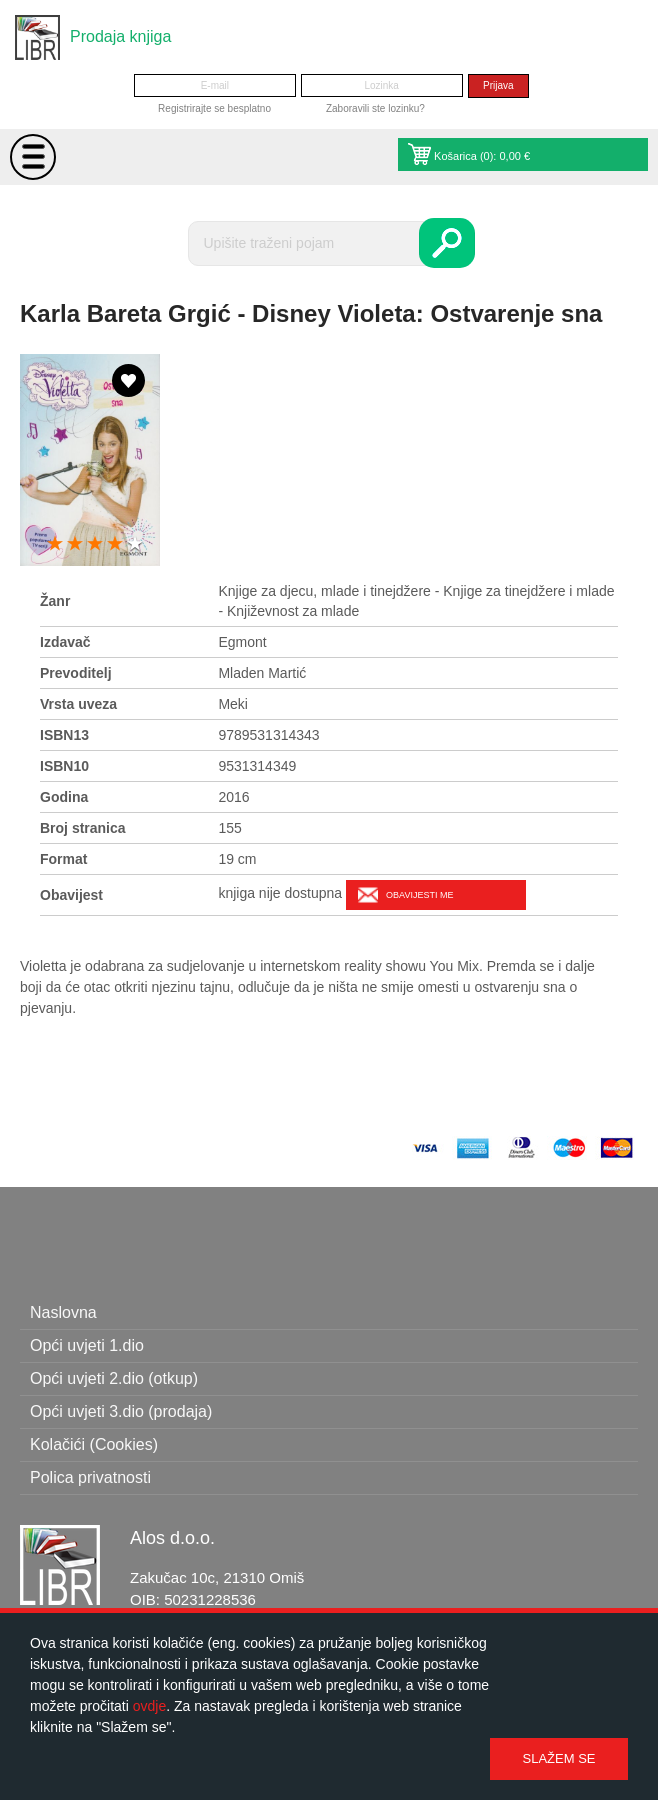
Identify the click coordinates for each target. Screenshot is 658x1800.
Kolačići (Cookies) (94, 1444)
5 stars (135, 544)
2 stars (75, 544)
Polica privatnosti (90, 1477)
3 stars (95, 544)
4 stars (115, 544)
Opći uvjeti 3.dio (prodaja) (121, 1411)
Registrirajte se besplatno (214, 108)
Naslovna (63, 1312)
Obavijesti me (419, 895)
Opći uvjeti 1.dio (87, 1345)
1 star (55, 544)
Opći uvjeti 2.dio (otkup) (114, 1378)
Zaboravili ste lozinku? (375, 108)
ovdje (149, 1706)
